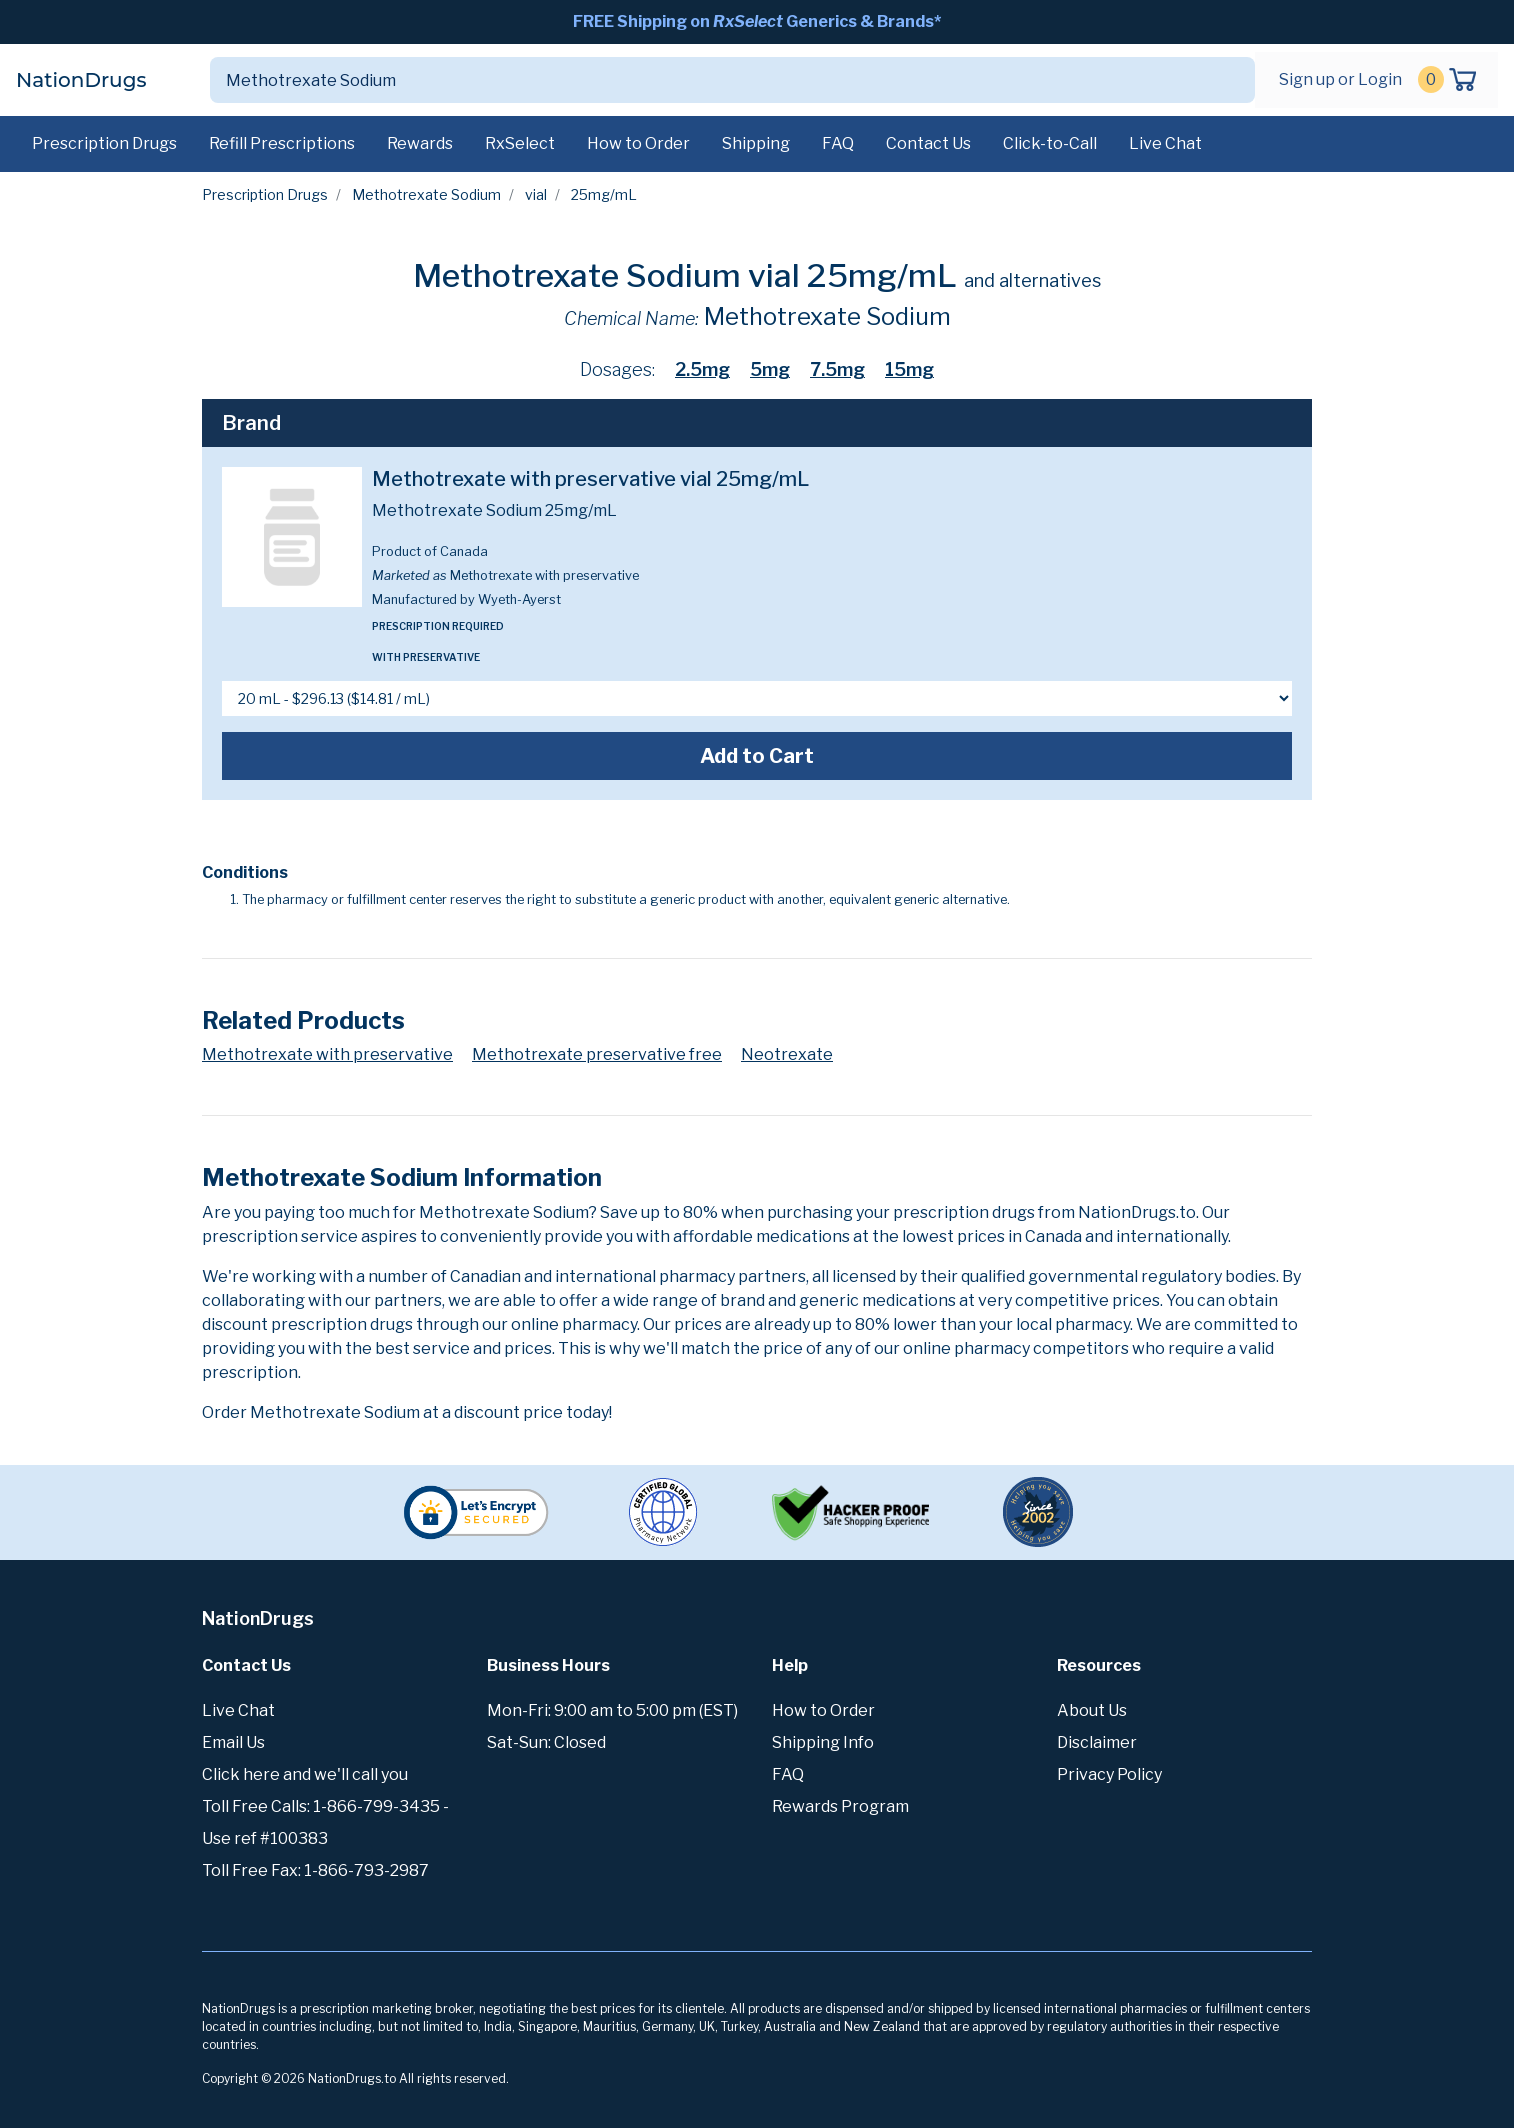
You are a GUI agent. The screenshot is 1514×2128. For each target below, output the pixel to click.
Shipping (756, 143)
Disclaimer (1097, 1742)
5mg (770, 369)
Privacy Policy (1109, 1774)
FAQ (838, 143)
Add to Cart (757, 756)
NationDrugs (81, 80)
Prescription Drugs (104, 143)
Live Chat (1165, 143)
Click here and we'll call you (305, 1774)
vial (536, 194)
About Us (1092, 1710)
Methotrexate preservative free (597, 1054)
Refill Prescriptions (282, 143)
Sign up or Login (1340, 79)
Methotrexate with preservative (327, 1054)
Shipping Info (823, 1742)
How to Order (638, 143)
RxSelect (520, 143)
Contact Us (928, 143)
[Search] (709, 80)
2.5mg (702, 369)
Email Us (233, 1742)
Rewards (420, 143)
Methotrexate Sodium (426, 194)
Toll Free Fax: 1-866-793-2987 (315, 1870)
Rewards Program (840, 1806)
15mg (909, 369)
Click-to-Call (1050, 143)
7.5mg (837, 369)
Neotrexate (787, 1054)
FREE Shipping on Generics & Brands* (757, 21)
